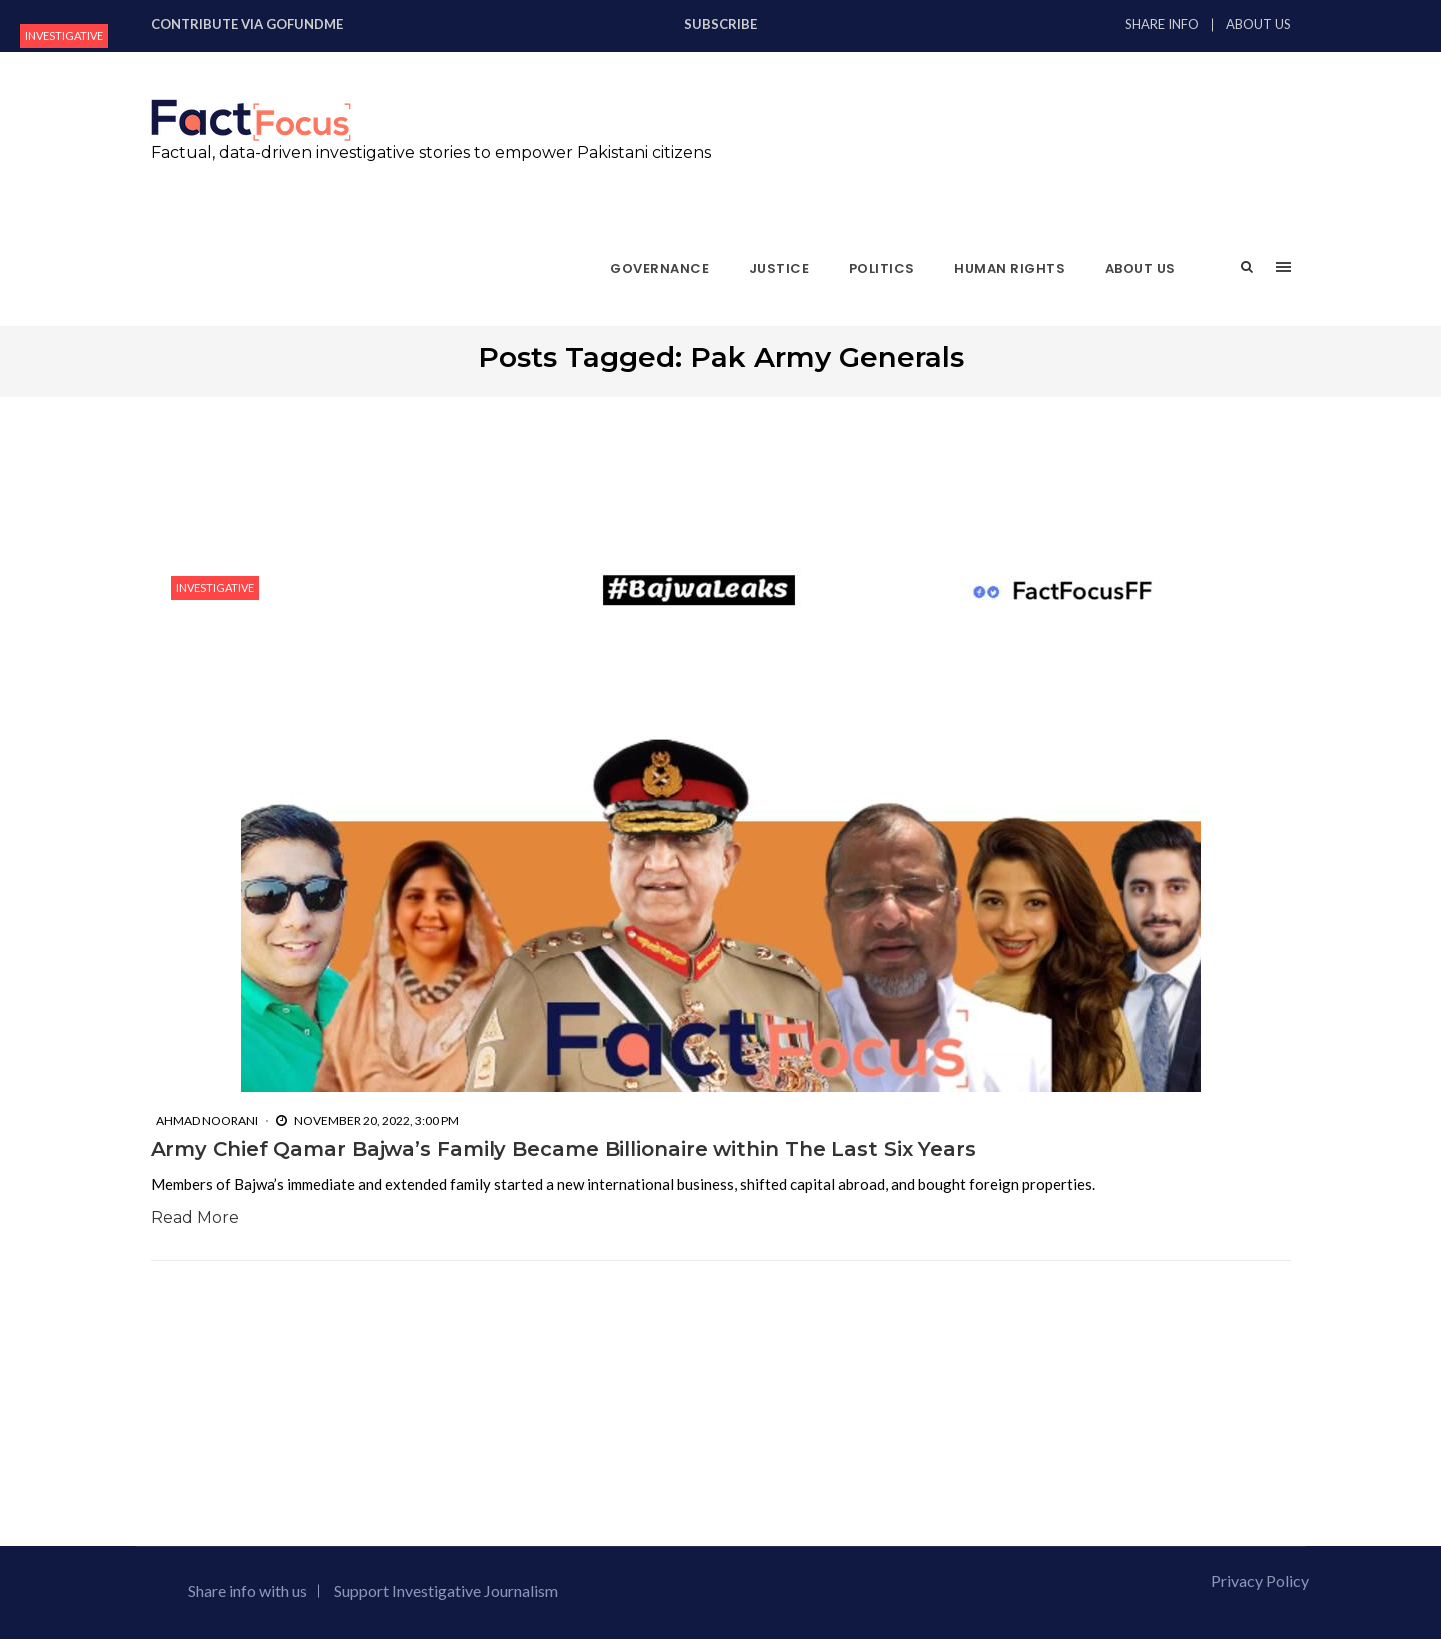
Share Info (1162, 24)
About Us (1258, 24)
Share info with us (247, 1590)
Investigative (64, 35)
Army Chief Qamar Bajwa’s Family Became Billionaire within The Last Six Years (563, 1149)
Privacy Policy (1260, 1580)
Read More (195, 1217)
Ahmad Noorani (207, 1120)
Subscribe (720, 24)
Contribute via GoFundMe (247, 24)
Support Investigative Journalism (446, 1590)
